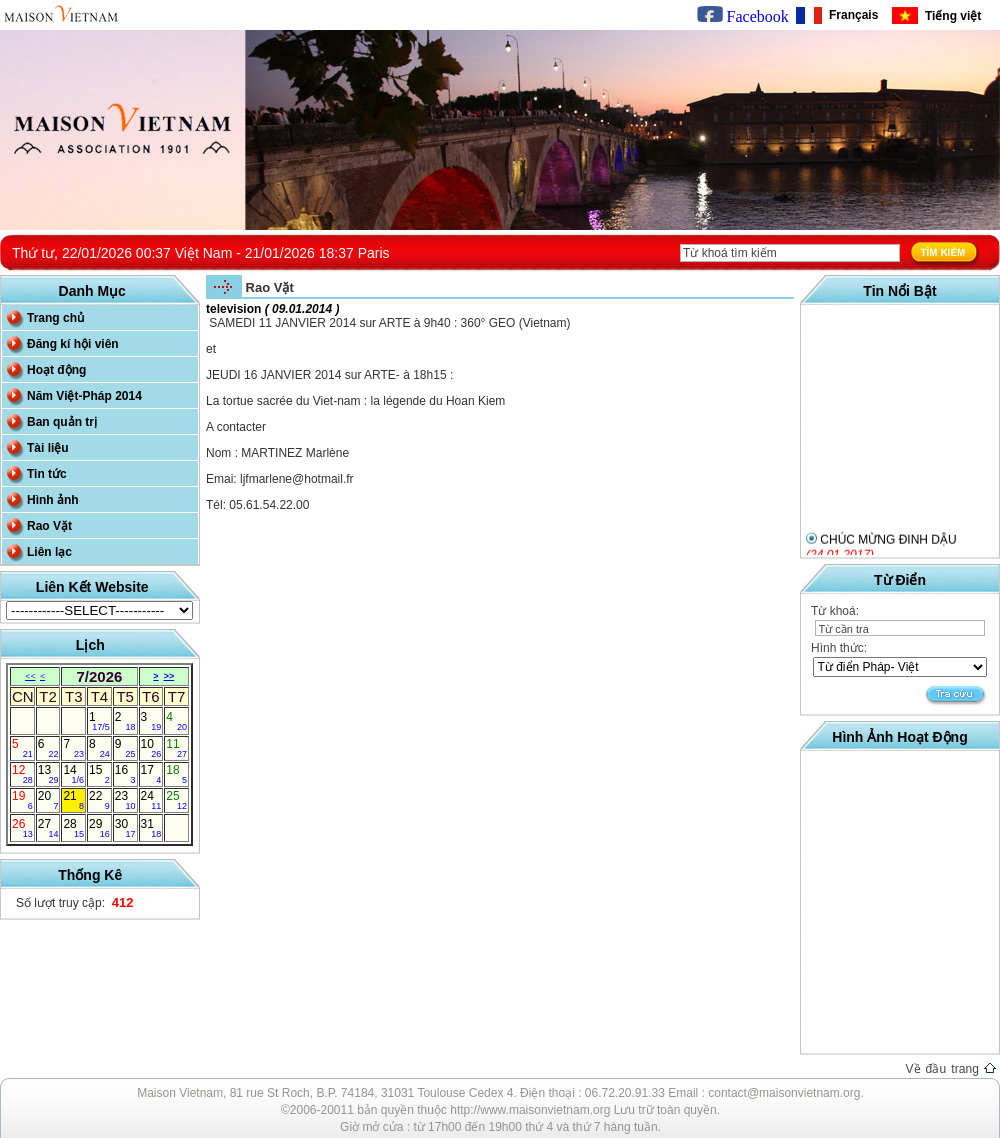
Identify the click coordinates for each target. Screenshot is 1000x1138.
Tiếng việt (949, 16)
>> (169, 676)
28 (73, 828)
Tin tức (47, 474)
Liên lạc (49, 552)
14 (73, 774)
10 (151, 748)
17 (151, 774)
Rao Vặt (49, 526)
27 (48, 828)
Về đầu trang (950, 1069)
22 (99, 800)
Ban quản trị (62, 422)
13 (48, 774)
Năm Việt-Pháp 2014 (84, 396)
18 (176, 774)
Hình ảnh (53, 500)
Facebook (743, 16)
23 (125, 800)
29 (99, 828)
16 (125, 774)
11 (176, 748)
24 (151, 800)
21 (73, 800)
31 (151, 828)
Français (850, 15)
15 (99, 774)
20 (48, 800)
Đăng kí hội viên (73, 344)
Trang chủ (55, 318)
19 (22, 800)
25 (176, 800)
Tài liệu (48, 448)
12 (22, 774)
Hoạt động (56, 370)
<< (30, 676)
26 (22, 828)
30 (125, 828)
